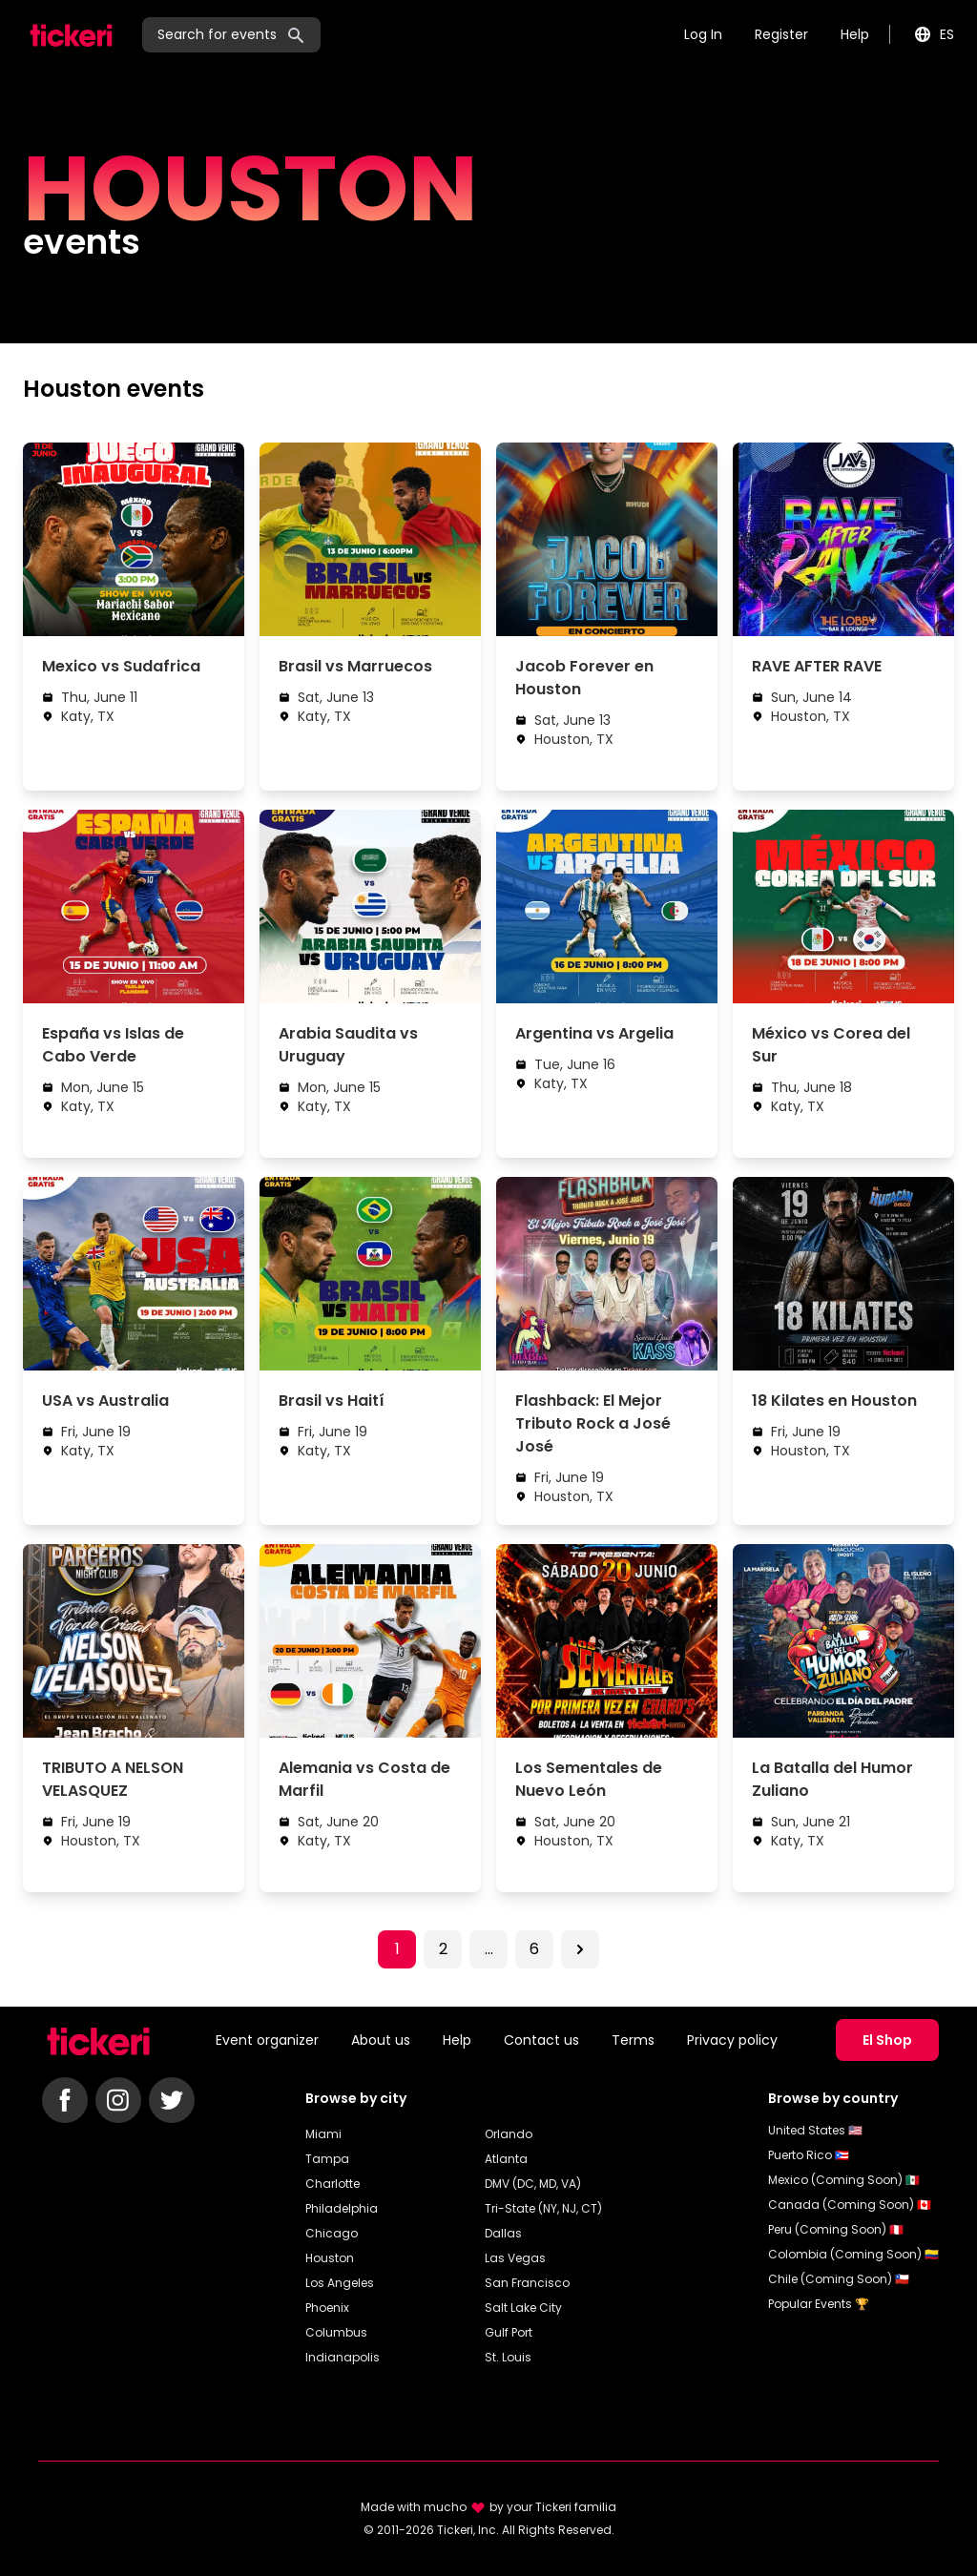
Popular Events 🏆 (818, 2304)
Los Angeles (339, 2283)
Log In (703, 34)
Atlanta (506, 2159)
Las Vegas (515, 2258)
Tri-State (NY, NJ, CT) (543, 2208)
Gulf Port (508, 2332)
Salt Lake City (523, 2307)
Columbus (336, 2332)
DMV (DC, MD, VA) (533, 2183)
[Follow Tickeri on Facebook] (64, 2100)
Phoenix (327, 2307)
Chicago (331, 2233)
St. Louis (508, 2357)
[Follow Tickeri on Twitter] (171, 2100)
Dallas (503, 2233)
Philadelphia (341, 2208)
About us (380, 2040)
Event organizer (267, 2040)
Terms (633, 2040)
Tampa (327, 2159)
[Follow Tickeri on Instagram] (118, 2100)
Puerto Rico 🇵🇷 (808, 2155)
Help (855, 34)
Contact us (541, 2040)
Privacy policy (732, 2040)
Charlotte (332, 2183)
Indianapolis (342, 2357)
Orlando (508, 2134)
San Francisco (527, 2283)
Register (781, 34)
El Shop (887, 2040)
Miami (323, 2134)
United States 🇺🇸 (815, 2130)
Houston (329, 2258)
